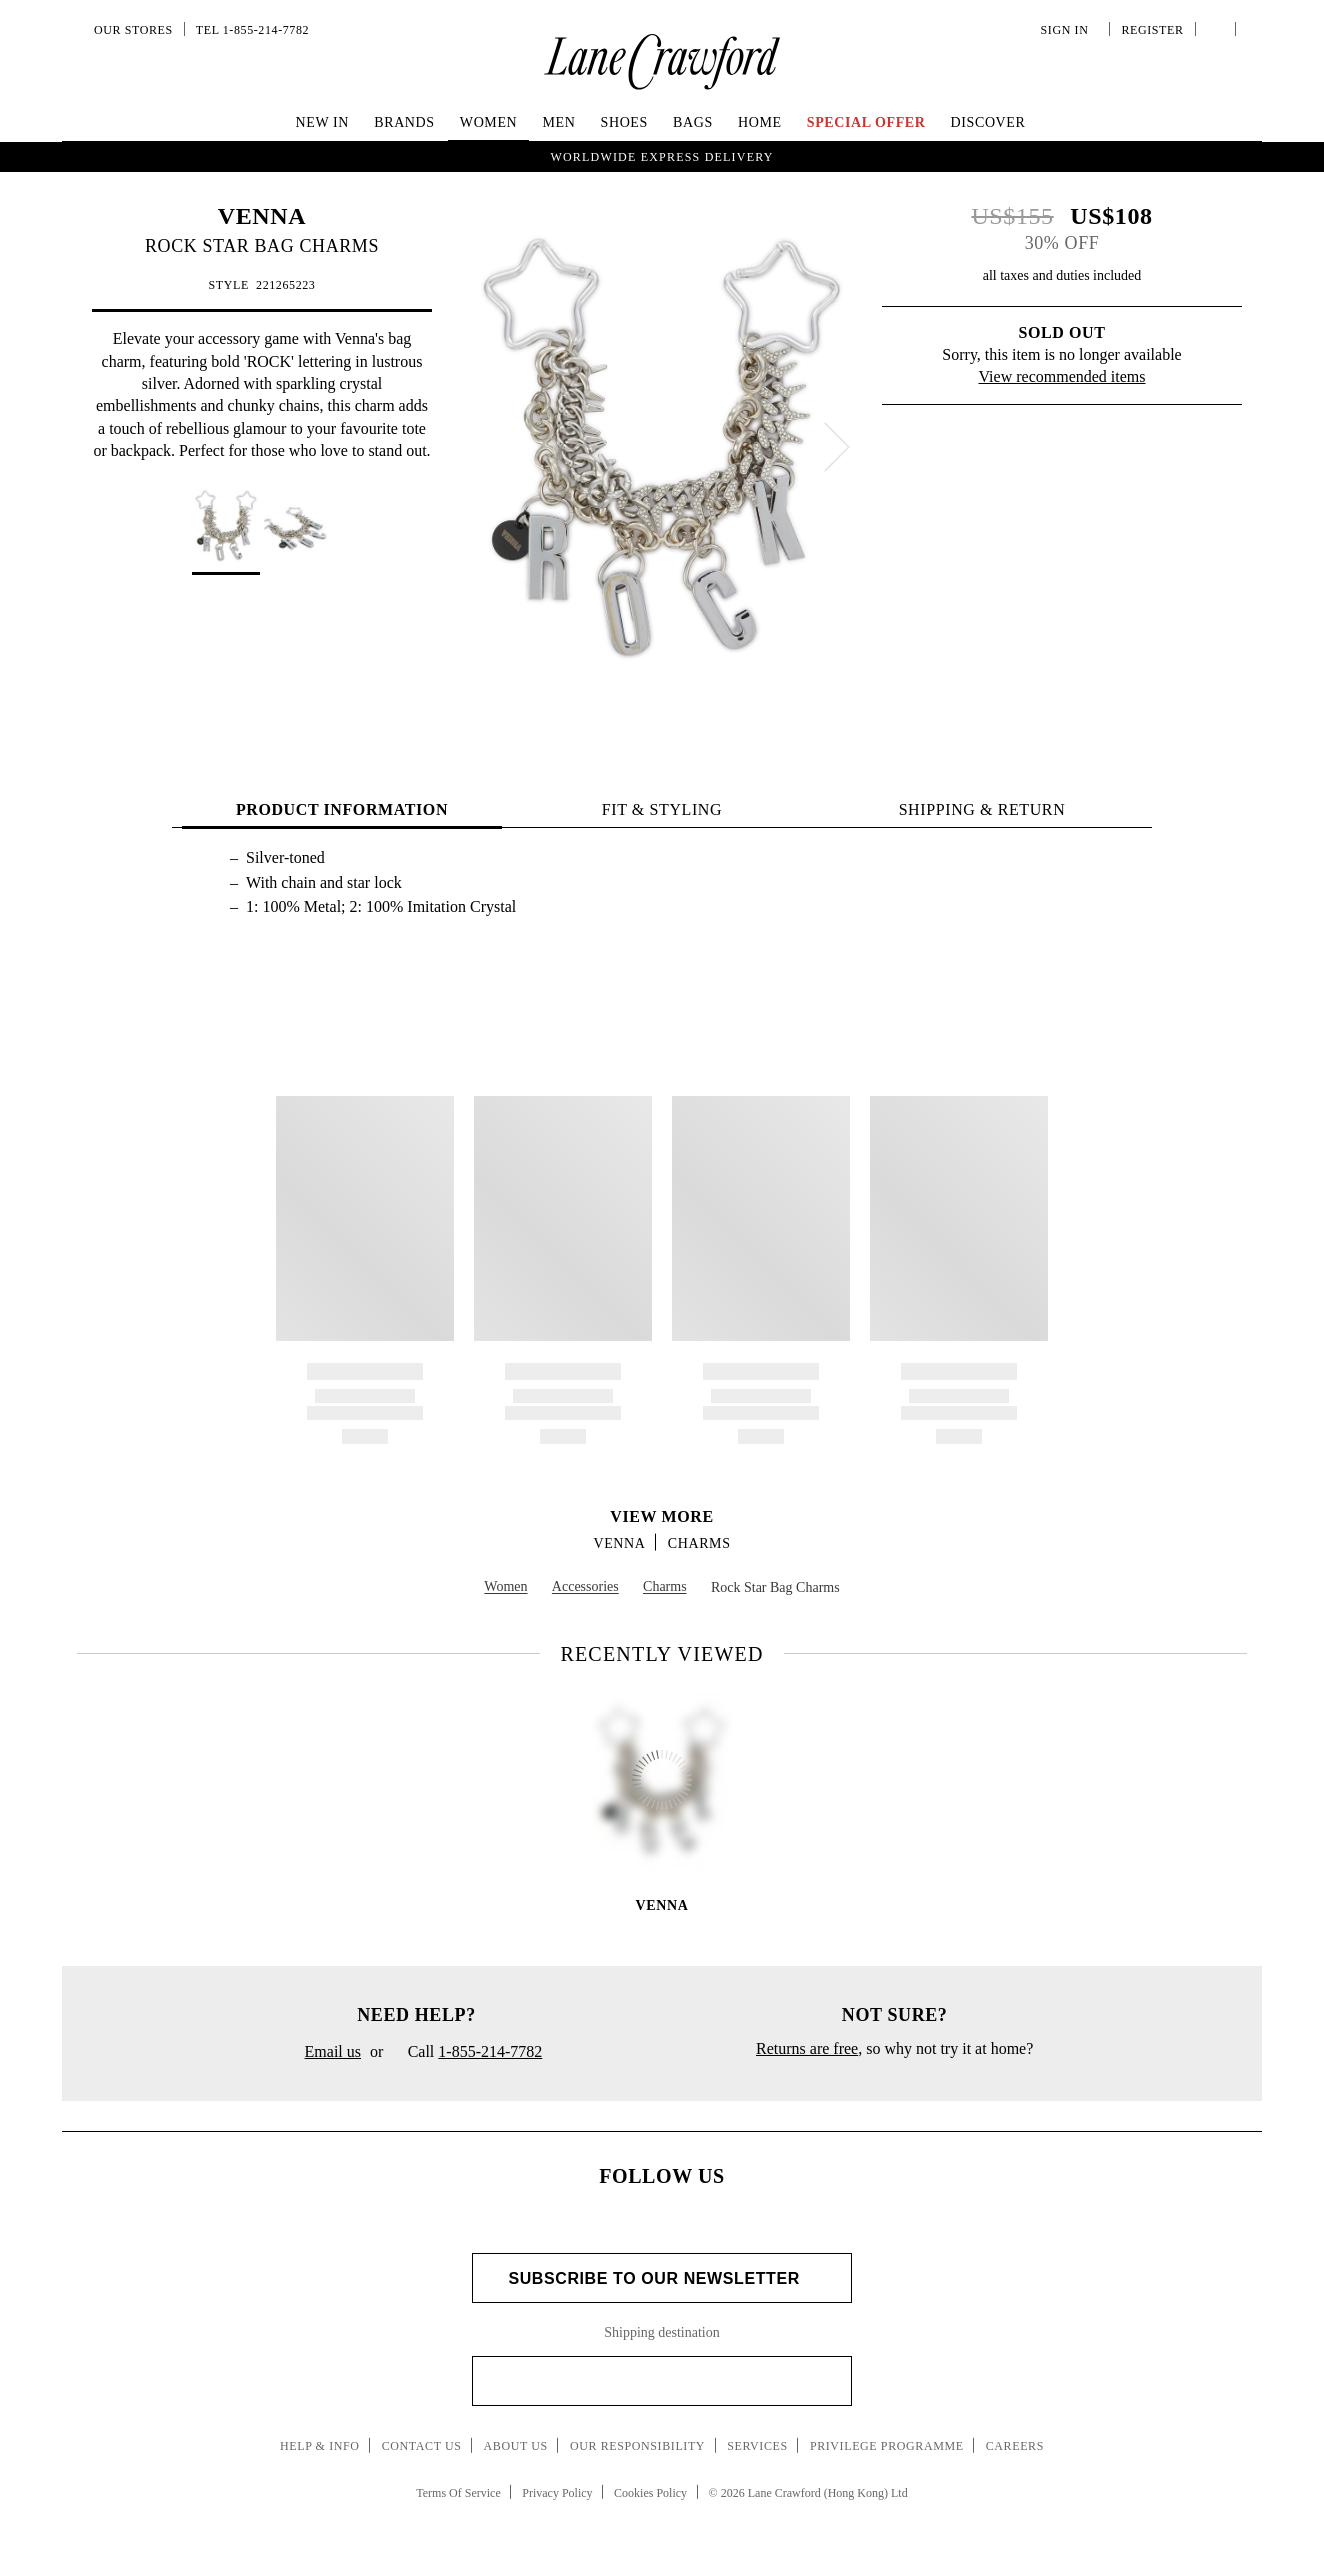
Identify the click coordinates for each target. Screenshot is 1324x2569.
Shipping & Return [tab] (982, 809)
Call (467, 2053)
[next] (837, 447)
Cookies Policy (650, 2493)
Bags (693, 122)
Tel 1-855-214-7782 (252, 30)
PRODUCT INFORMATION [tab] (342, 809)
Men (558, 122)
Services (757, 2446)
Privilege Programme (887, 2446)
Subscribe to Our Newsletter (661, 2278)
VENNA (262, 216)
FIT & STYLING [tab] (662, 809)
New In (323, 122)
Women (488, 122)
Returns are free (807, 2048)
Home (760, 122)
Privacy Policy (557, 2493)
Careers (1015, 2446)
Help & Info (320, 2446)
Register (1150, 30)
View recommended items (1062, 376)
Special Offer (866, 122)
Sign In (1068, 30)
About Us (516, 2446)
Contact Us (422, 2446)
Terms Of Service (458, 2493)
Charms (699, 1543)
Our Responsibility (637, 2446)
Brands (404, 122)
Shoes (624, 122)
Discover (988, 122)
